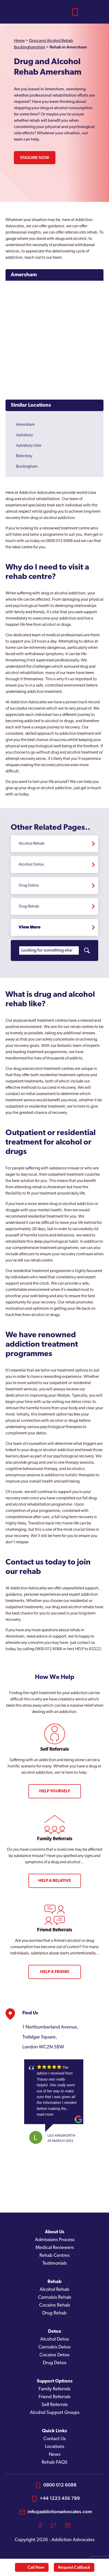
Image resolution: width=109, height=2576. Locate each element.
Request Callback (74, 2567)
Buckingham (27, 467)
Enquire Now (34, 157)
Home (19, 41)
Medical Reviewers (54, 2247)
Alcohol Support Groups (54, 2412)
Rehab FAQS (55, 2462)
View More (29, 927)
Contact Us (54, 2438)
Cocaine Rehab (54, 2305)
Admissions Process (54, 2239)
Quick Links (54, 2431)
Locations (54, 2446)
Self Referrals (54, 2404)
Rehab (54, 2281)
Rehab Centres (54, 2255)
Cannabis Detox (54, 2347)
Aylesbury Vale (28, 446)
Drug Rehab (29, 906)
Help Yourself (54, 1791)
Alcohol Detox (31, 865)
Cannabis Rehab (54, 2297)
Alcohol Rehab (31, 844)
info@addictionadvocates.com (60, 2511)
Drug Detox (29, 885)
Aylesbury (24, 435)
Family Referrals (54, 2389)
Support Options (54, 2381)
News (54, 2454)
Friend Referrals (54, 2397)
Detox (54, 2331)
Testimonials (54, 2263)
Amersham (24, 275)
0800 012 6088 (59, 2484)
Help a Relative (54, 1881)
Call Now (36, 2567)
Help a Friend (54, 1972)
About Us (54, 2232)
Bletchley (24, 456)
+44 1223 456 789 (60, 2498)
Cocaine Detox (54, 2355)
